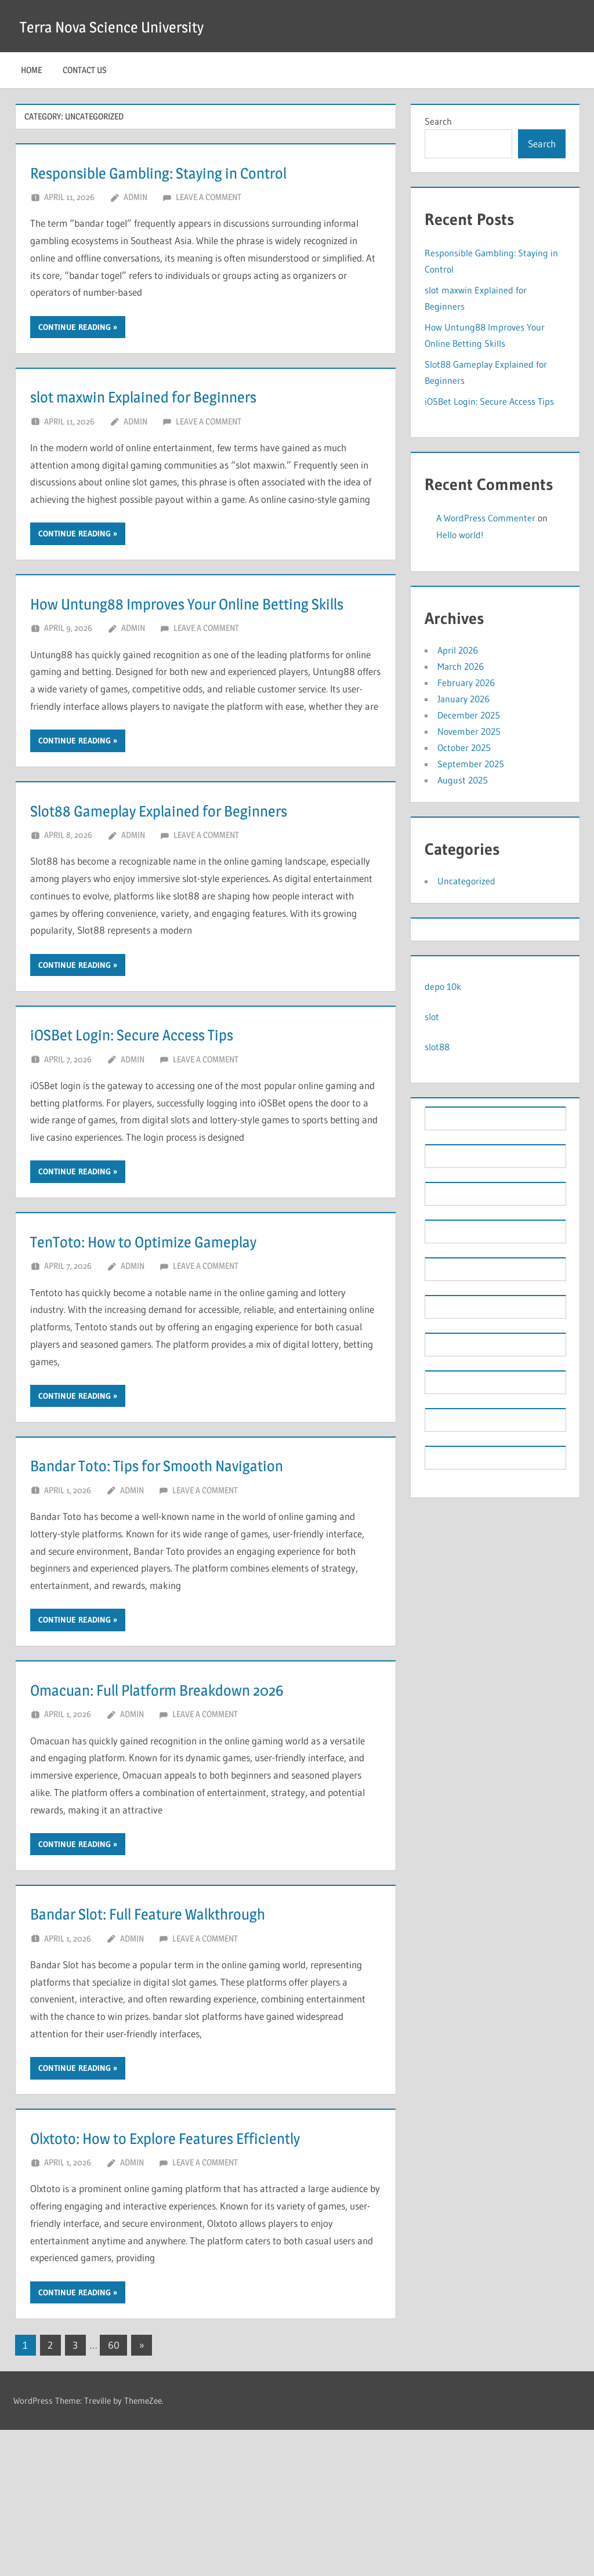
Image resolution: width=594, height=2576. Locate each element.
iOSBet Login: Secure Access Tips (169, 1120)
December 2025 (468, 715)
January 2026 (463, 699)
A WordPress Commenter (485, 518)
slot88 (437, 1047)
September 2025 (470, 764)
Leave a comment (208, 226)
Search (438, 121)
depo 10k (443, 986)
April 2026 (457, 650)
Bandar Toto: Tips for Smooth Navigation (204, 1551)
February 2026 (466, 682)
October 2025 (464, 747)
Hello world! (459, 534)
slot (432, 1016)
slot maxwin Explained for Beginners (185, 424)
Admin (135, 226)
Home (31, 69)
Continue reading (74, 356)
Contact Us (84, 69)
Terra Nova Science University (132, 25)
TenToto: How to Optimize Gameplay (185, 1327)
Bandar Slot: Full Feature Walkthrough (194, 2029)
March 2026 (460, 666)
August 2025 (462, 780)
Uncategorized (466, 881)
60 (113, 2491)
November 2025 (469, 731)
